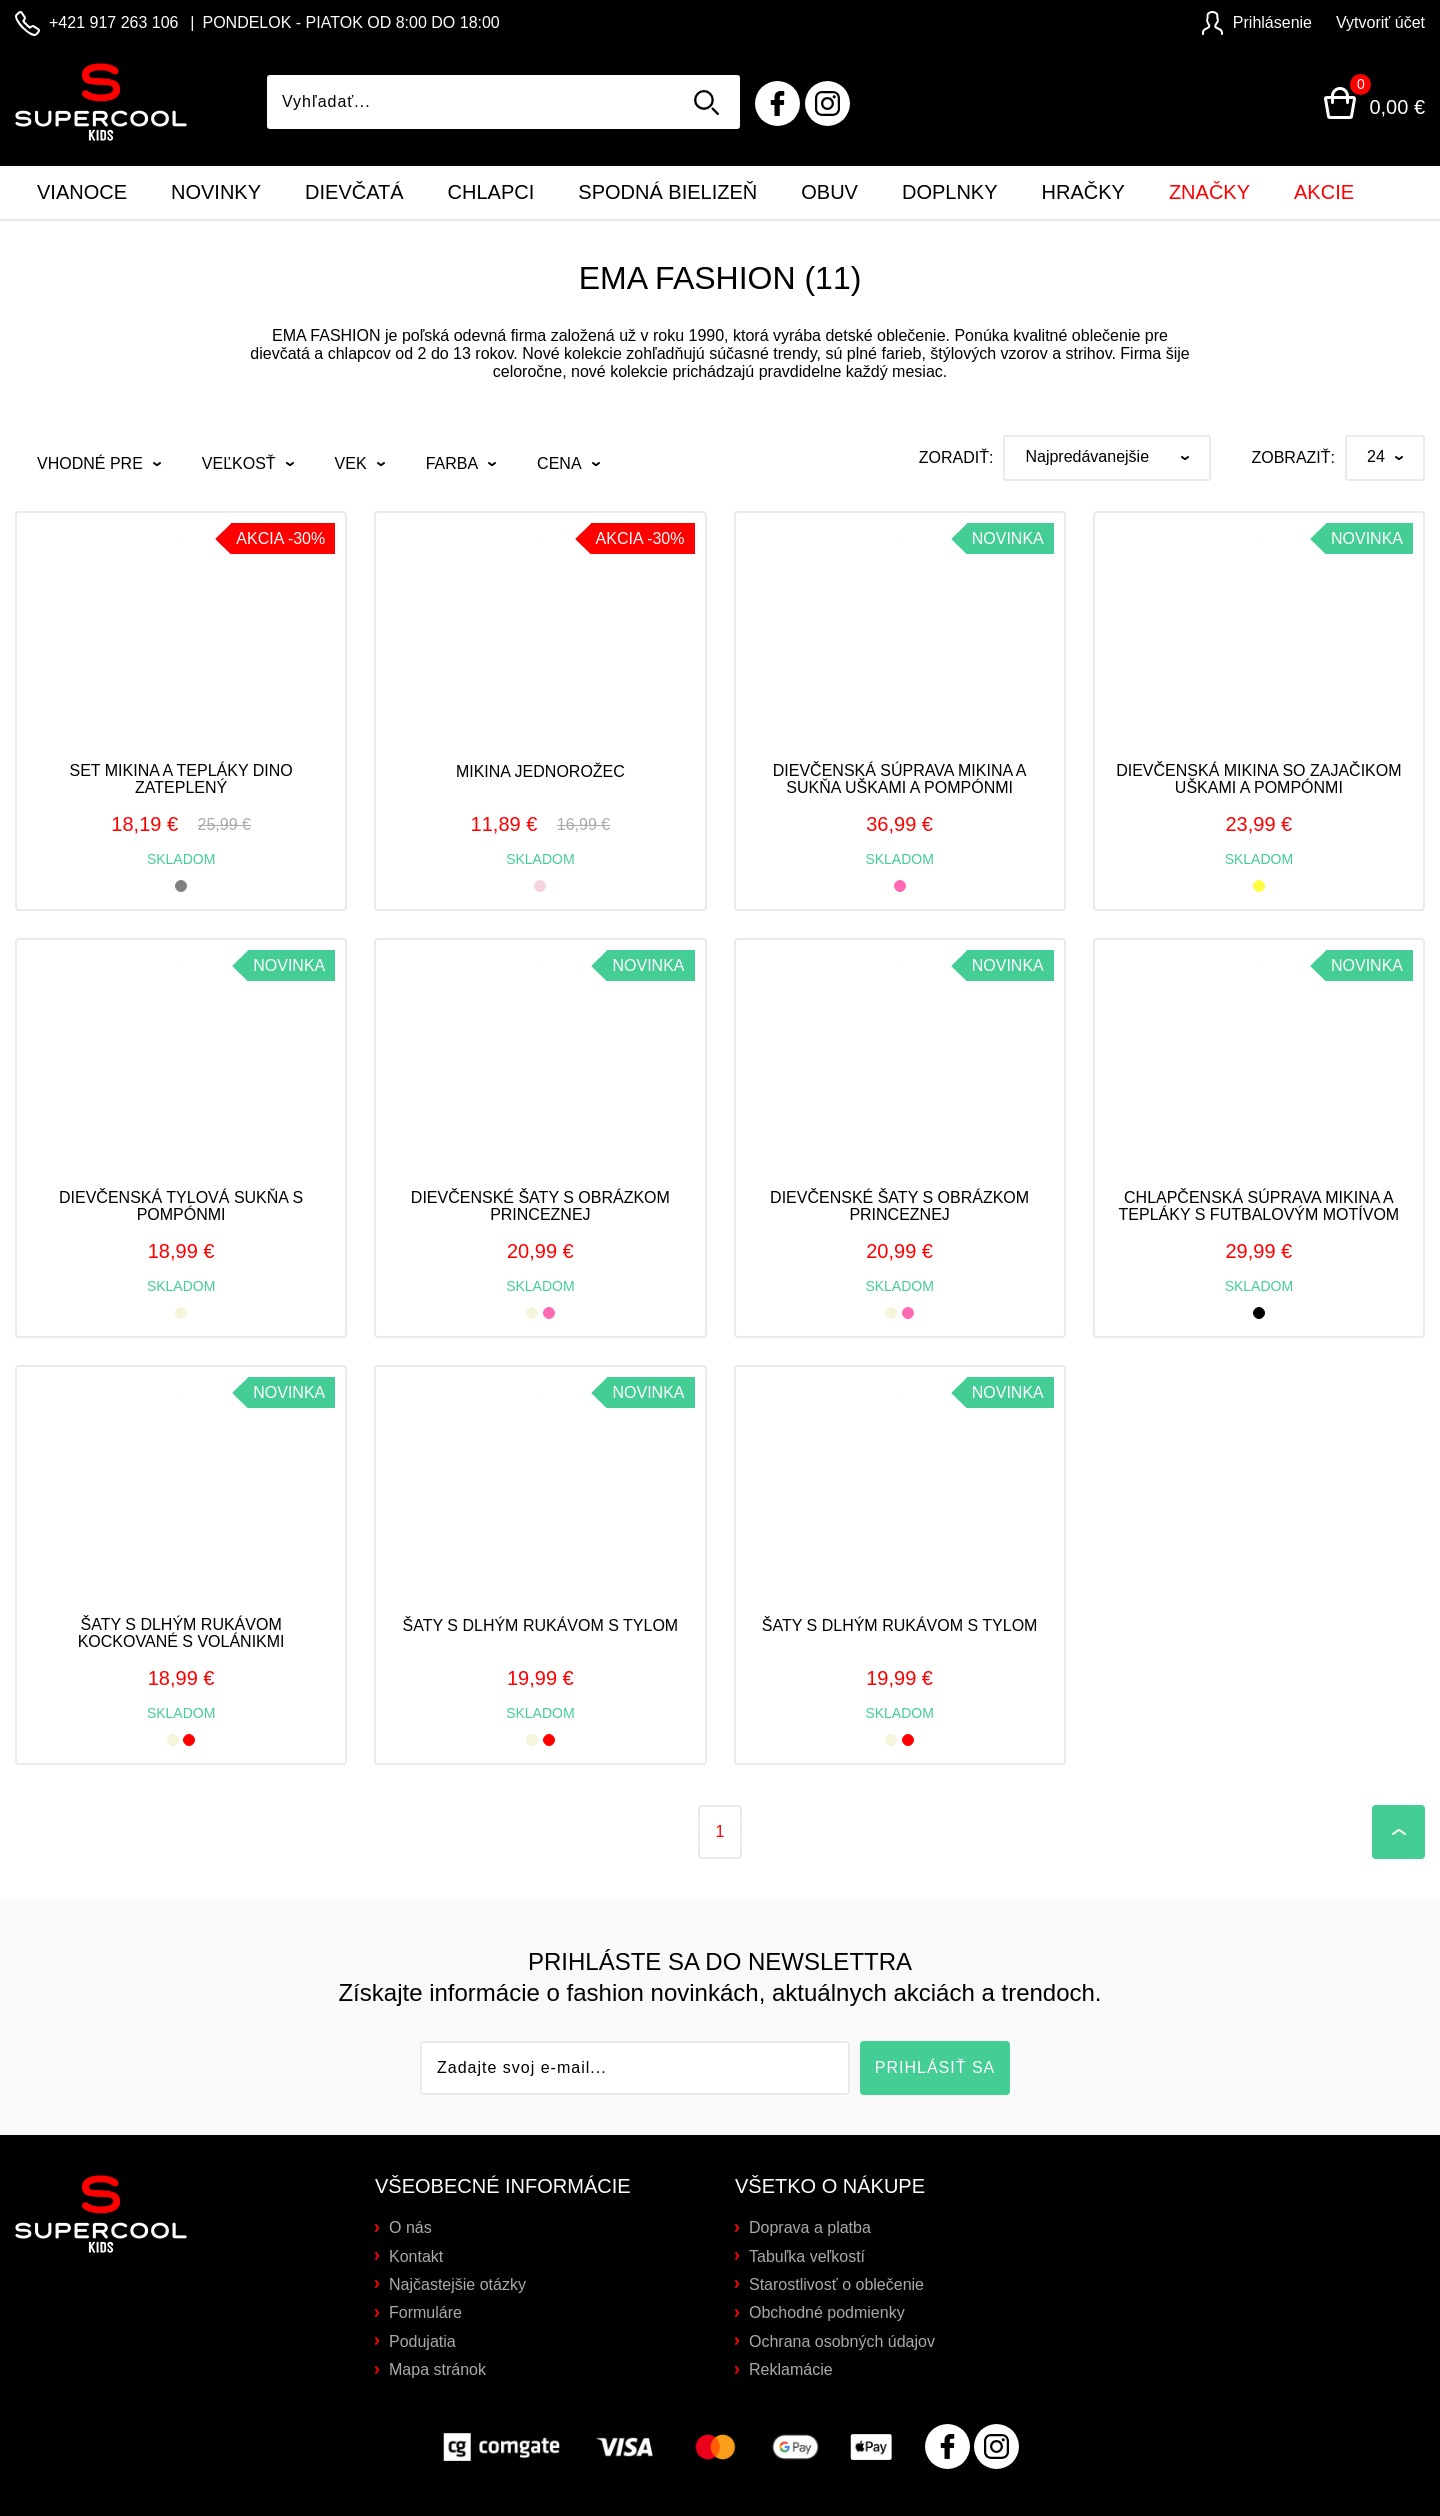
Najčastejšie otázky (457, 2284)
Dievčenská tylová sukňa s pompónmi (181, 1206)
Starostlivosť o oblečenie (836, 2284)
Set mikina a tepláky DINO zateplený (181, 779)
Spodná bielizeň (667, 192)
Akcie (1324, 192)
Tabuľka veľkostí (807, 2256)
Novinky (216, 192)
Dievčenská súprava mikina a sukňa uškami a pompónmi (900, 779)
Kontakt (416, 2256)
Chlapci (491, 192)
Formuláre (425, 2312)
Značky (1209, 192)
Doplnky (950, 192)
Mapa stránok (437, 2369)
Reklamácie (791, 2369)
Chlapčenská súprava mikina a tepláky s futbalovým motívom (1259, 1206)
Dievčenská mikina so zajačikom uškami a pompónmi (1258, 779)
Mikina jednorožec (540, 771)
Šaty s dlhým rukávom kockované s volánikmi (181, 1633)
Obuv (829, 192)
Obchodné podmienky (827, 2312)
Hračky (1083, 192)
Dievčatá (354, 192)
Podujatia (422, 2341)
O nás (410, 2227)
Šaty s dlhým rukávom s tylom (541, 1625)
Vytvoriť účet (1380, 22)
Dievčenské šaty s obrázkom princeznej (540, 1206)
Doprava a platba (810, 2227)
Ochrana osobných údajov (842, 2341)
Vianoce (82, 192)
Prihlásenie (1257, 22)
